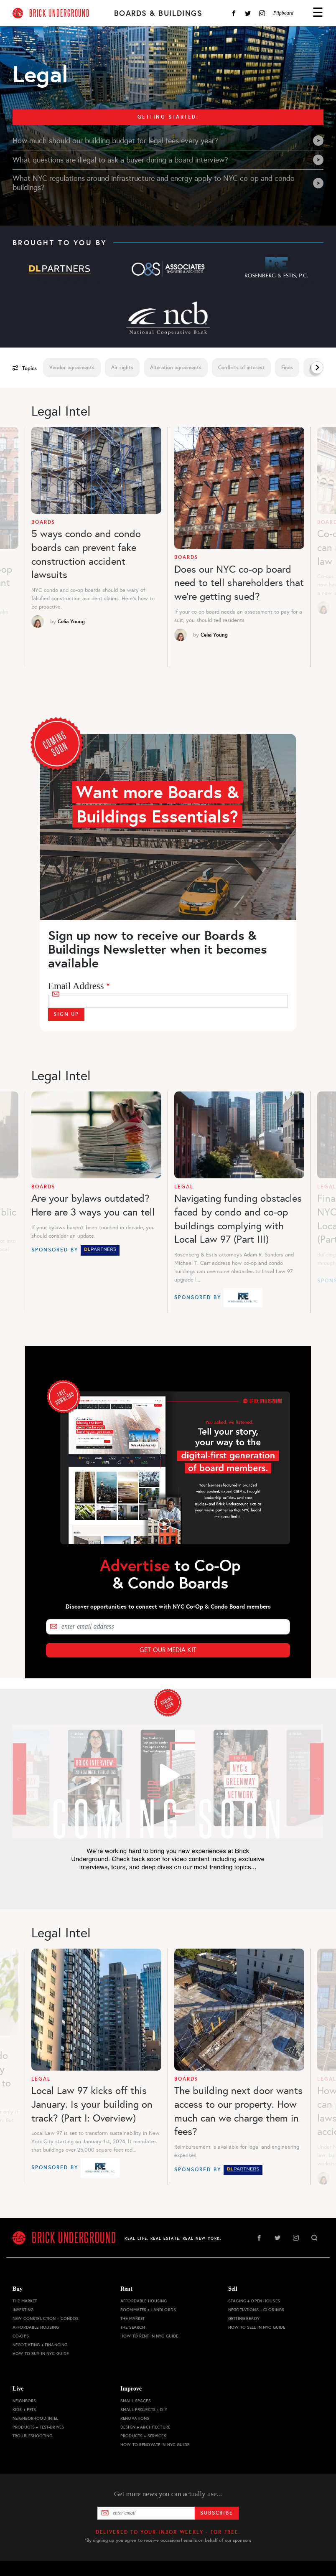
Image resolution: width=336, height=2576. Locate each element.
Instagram (262, 13)
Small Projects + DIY (143, 2409)
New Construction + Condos (46, 2318)
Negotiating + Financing (40, 2345)
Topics (25, 368)
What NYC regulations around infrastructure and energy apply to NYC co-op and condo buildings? (168, 183)
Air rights (122, 367)
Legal (183, 1186)
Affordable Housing (36, 2327)
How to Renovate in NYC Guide (154, 2444)
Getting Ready (244, 2318)
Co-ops (21, 2336)
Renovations (135, 2418)
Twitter (248, 13)
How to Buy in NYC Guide (41, 2353)
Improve (131, 2389)
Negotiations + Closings (256, 2309)
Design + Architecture (145, 2427)
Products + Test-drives (38, 2427)
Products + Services (143, 2436)
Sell (232, 2289)
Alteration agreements (175, 367)
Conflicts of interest (241, 367)
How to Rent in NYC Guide (149, 2336)
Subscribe (216, 2513)
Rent (126, 2289)
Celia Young (71, 621)
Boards (43, 522)
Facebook (234, 13)
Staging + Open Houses (254, 2301)
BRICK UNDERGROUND (59, 13)
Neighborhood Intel (36, 2418)
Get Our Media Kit (168, 1650)
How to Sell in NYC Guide (256, 2327)
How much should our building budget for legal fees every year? (168, 140)
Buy (18, 2289)
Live (18, 2389)
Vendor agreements (71, 367)
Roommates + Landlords (148, 2309)
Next (317, 368)
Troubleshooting (32, 2436)
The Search (132, 2327)
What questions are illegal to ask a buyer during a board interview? (168, 160)
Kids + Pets (24, 2409)
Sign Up (66, 1014)
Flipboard (283, 13)
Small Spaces (135, 2400)
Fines (287, 367)
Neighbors (24, 2400)
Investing (23, 2309)
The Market (25, 2301)
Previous (22, 552)
